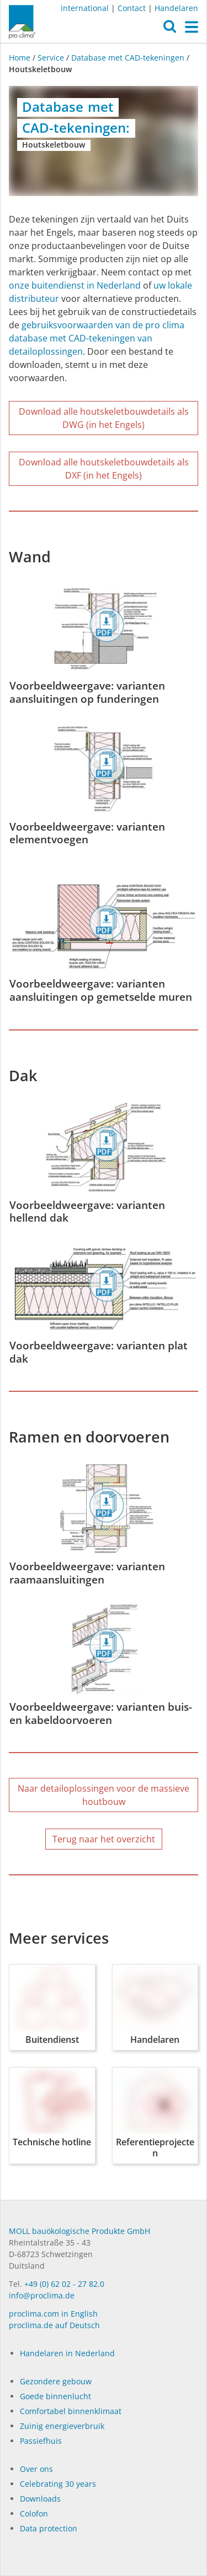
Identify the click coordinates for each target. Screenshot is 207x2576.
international (85, 8)
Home (21, 57)
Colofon (34, 2513)
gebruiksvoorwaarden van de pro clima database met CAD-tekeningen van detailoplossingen (96, 338)
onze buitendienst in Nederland (75, 285)
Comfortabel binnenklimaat (70, 2411)
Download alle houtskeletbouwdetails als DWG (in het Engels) (104, 418)
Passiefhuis (41, 2441)
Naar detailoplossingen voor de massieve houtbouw (103, 1795)
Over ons (36, 2469)
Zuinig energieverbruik (62, 2426)
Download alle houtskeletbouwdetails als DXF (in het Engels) (104, 468)
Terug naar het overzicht (103, 1839)
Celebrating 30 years (58, 2484)
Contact (132, 8)
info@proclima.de (42, 2295)
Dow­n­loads (40, 2498)
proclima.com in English (53, 2313)
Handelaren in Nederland (67, 2353)
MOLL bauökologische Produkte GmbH (79, 2231)
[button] (169, 29)
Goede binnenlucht (55, 2396)
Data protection (48, 2528)
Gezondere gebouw (56, 2381)
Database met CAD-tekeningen (127, 57)
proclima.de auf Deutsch (54, 2325)
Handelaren (176, 8)
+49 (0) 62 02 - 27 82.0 (64, 2284)
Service (51, 57)
